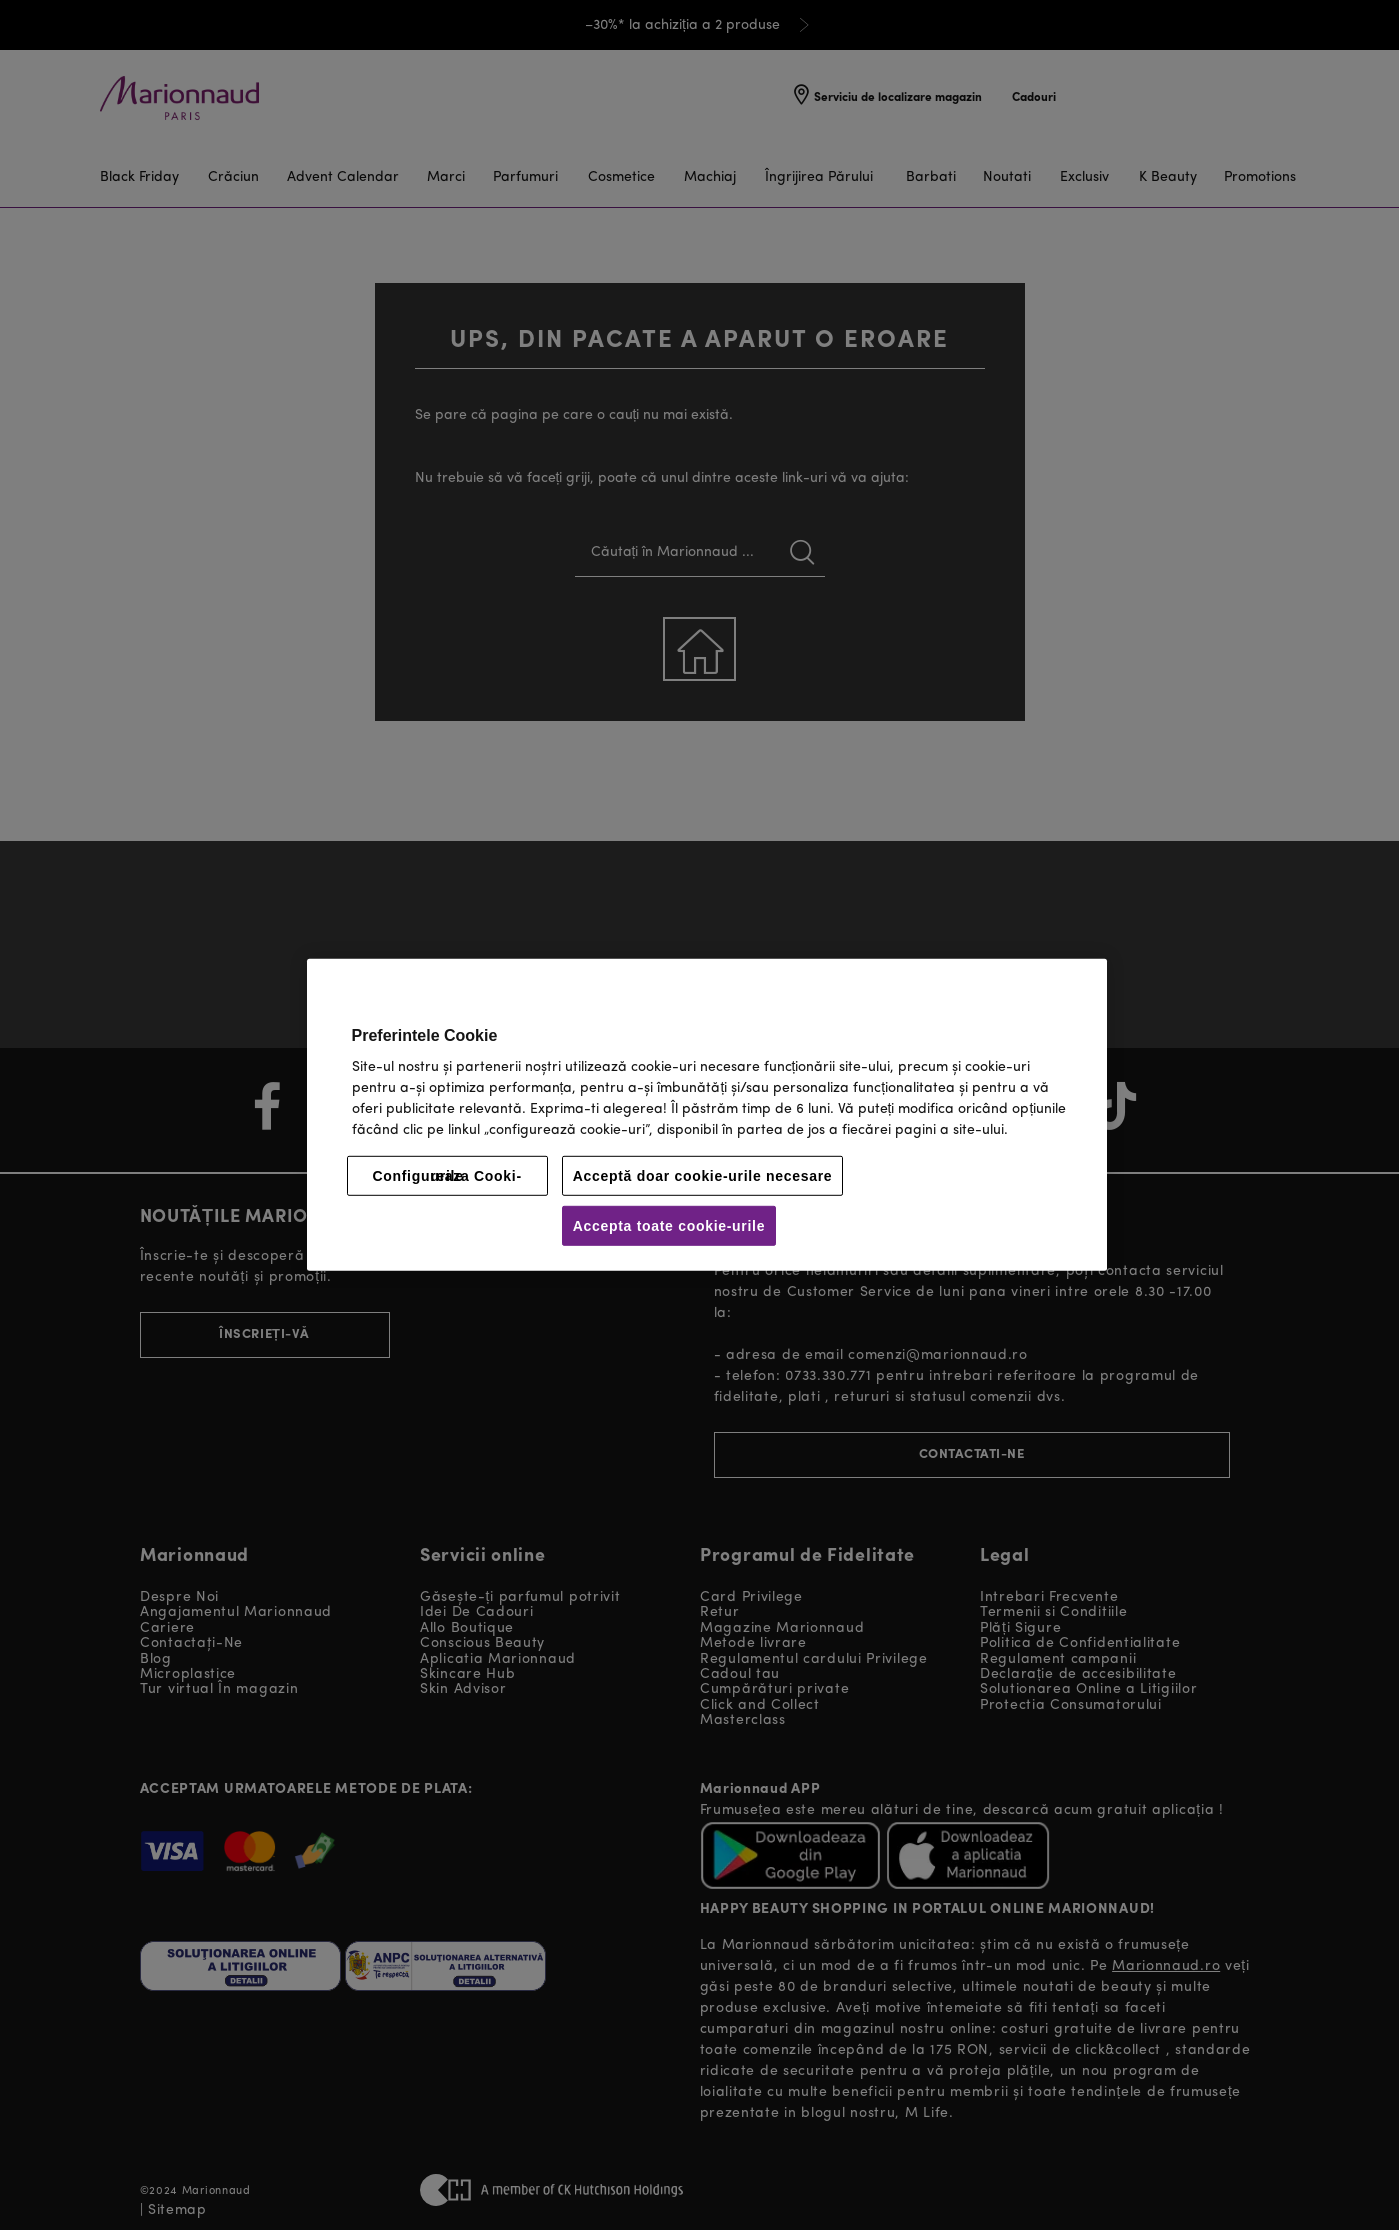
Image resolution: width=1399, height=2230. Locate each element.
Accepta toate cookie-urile (669, 1226)
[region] (707, 1115)
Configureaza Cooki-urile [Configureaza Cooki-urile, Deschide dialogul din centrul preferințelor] (446, 1176)
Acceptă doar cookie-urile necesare (703, 1176)
